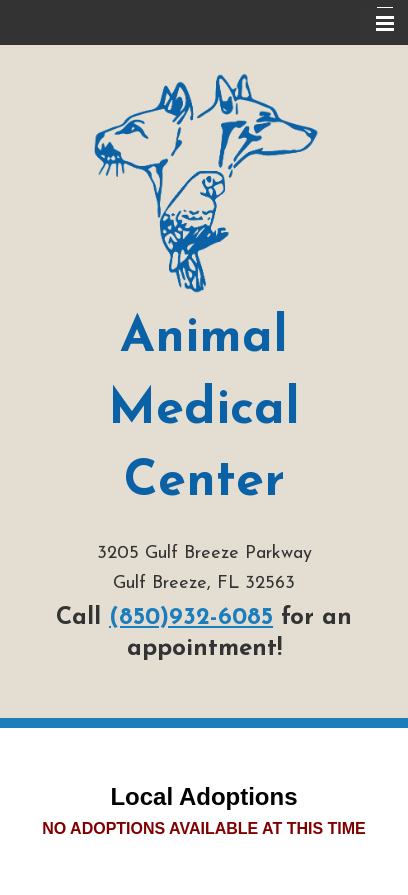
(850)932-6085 (191, 618)
